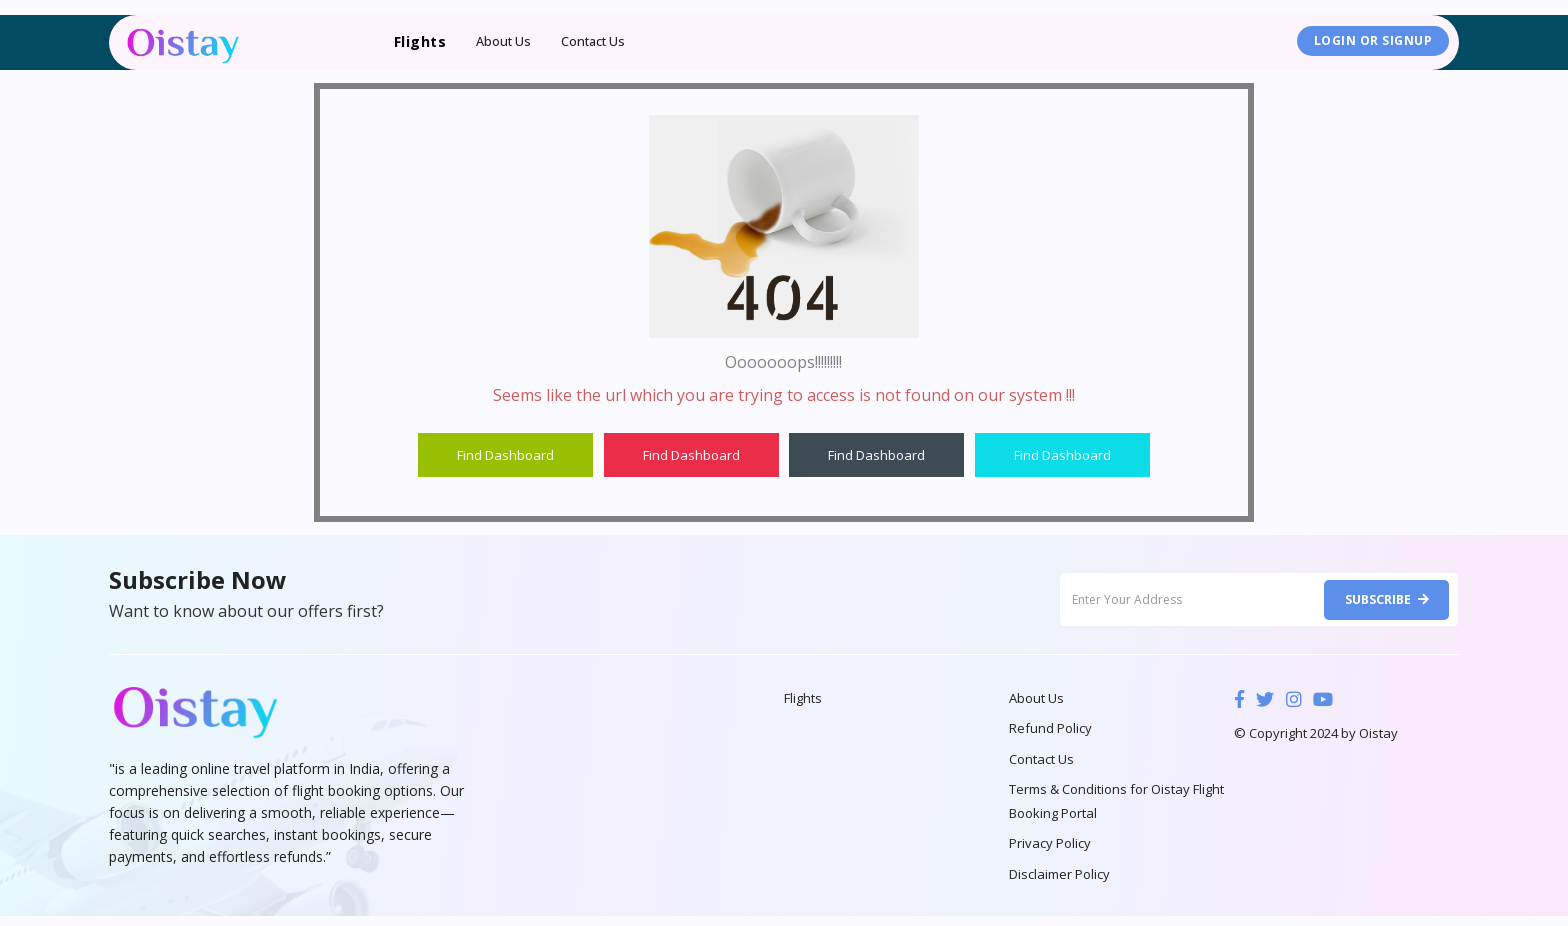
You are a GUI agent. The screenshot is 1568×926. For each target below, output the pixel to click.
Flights (803, 700)
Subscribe (1383, 599)
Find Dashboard (505, 455)
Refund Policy (1050, 732)
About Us (504, 42)
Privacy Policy (1050, 852)
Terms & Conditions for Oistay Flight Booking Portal (1116, 808)
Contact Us (595, 42)
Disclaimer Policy (1059, 884)
